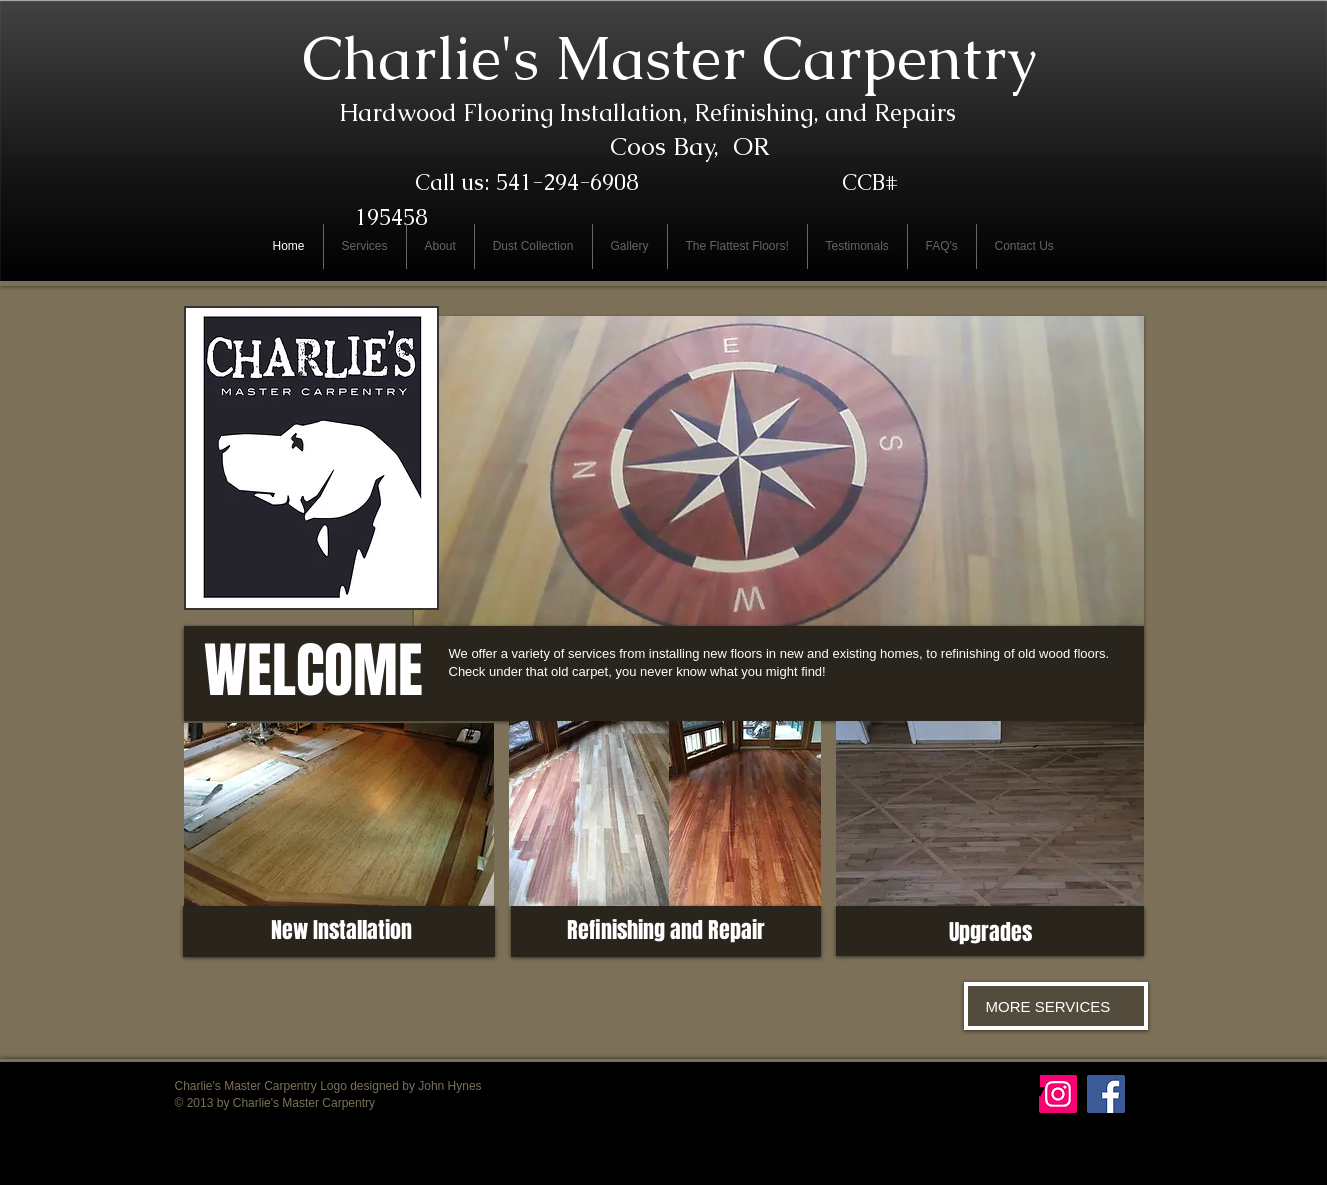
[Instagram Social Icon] (1058, 1094)
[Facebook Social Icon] (1106, 1094)
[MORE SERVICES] (1056, 1006)
